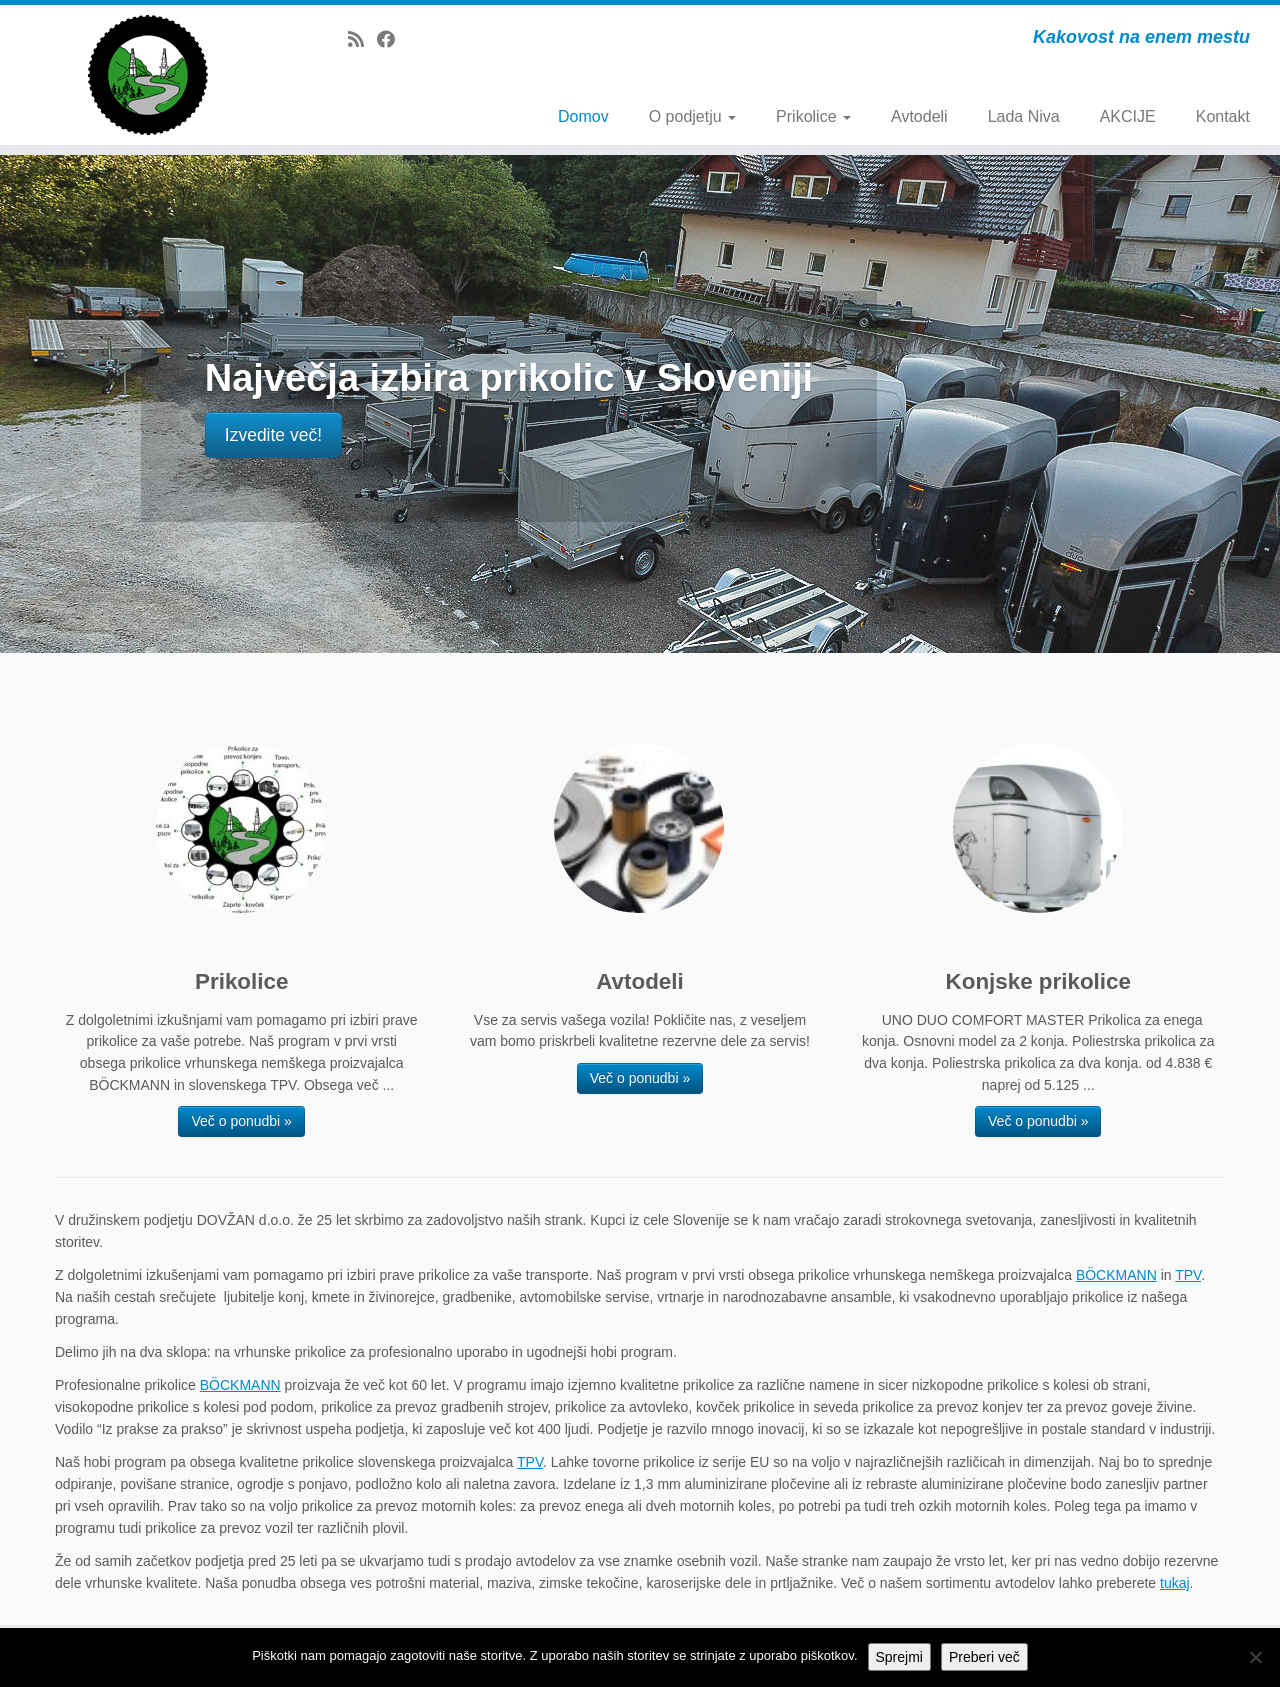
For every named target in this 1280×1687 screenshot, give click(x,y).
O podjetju (692, 116)
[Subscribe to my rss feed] (362, 40)
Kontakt (1223, 116)
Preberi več (984, 1657)
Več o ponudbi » (241, 1121)
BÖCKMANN (1116, 1275)
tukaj (1175, 1583)
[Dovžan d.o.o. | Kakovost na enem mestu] (147, 75)
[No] (1255, 1657)
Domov (583, 116)
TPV (1188, 1275)
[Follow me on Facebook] (392, 40)
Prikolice (813, 116)
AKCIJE (1128, 116)
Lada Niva (1024, 116)
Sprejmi (899, 1657)
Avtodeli (919, 116)
